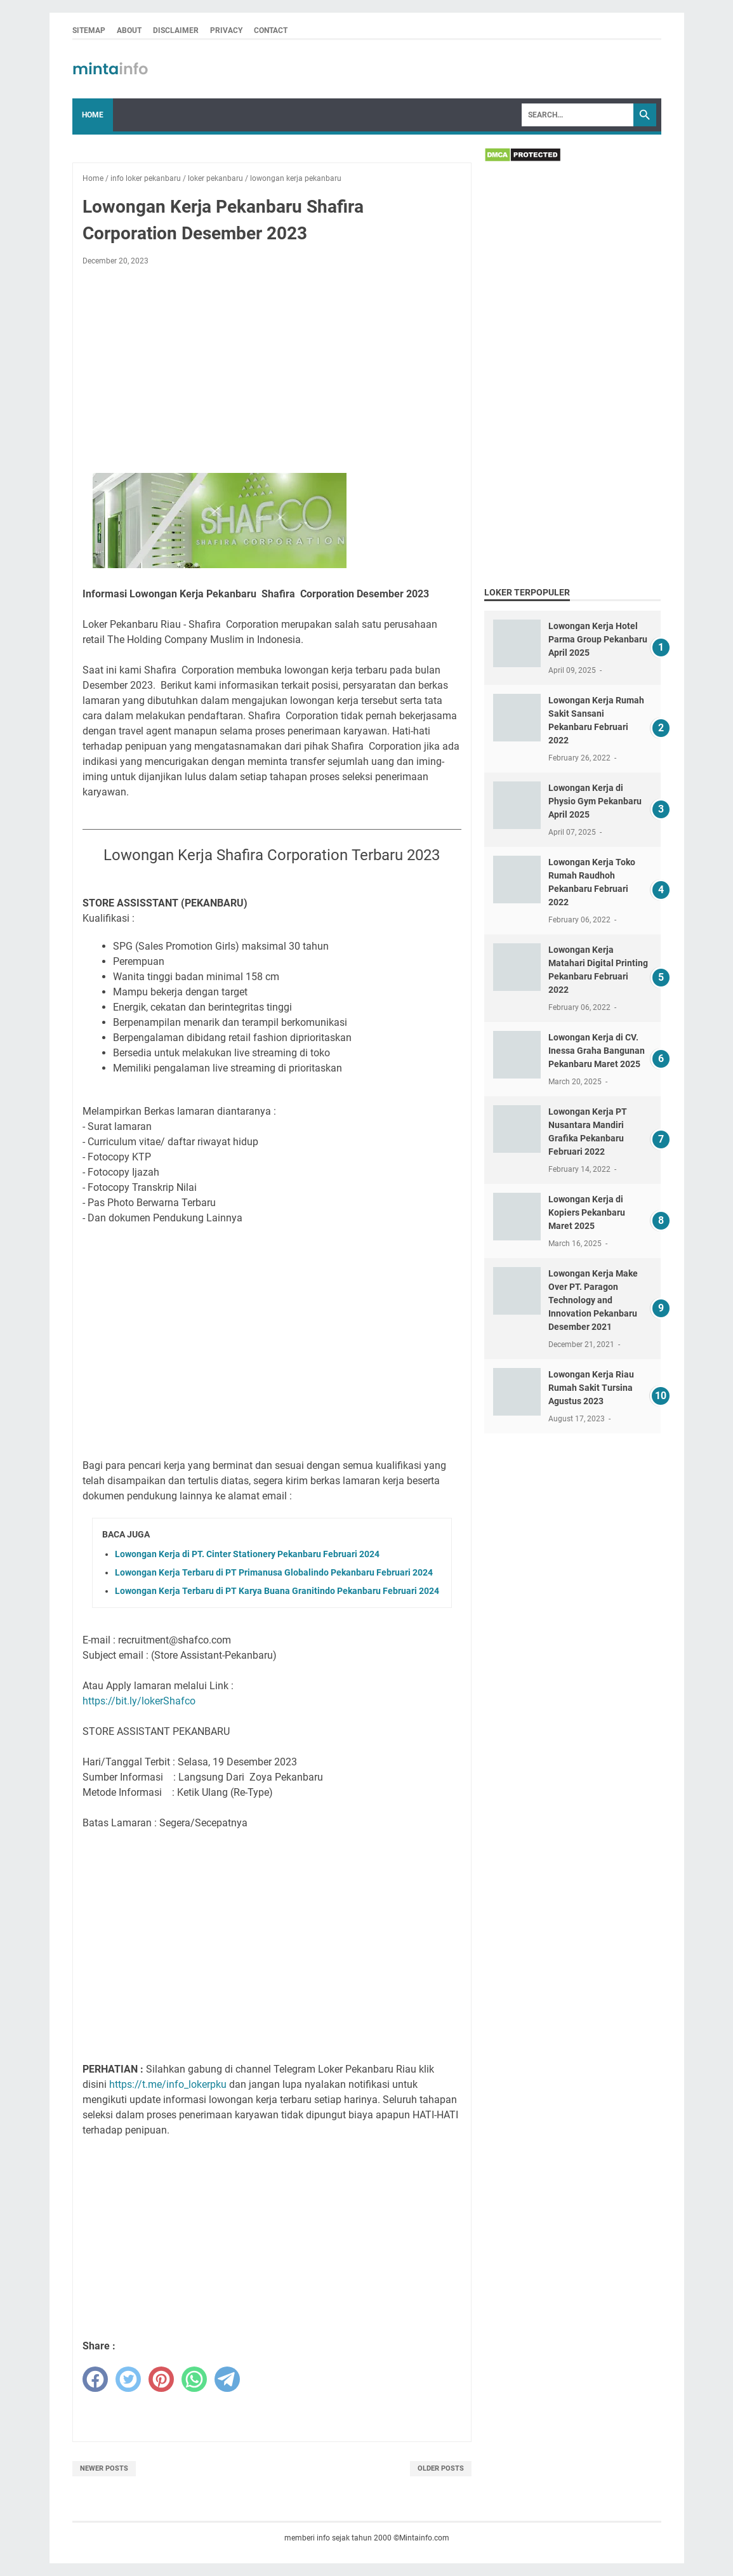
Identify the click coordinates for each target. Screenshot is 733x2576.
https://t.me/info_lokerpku (168, 2084)
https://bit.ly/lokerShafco (139, 1701)
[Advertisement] (271, 370)
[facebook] (95, 2379)
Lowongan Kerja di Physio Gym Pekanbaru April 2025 (595, 801)
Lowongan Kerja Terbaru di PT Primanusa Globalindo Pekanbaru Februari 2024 (274, 1572)
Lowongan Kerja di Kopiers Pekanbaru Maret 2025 (586, 1212)
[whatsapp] (194, 2379)
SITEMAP (88, 30)
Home (92, 114)
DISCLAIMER (176, 30)
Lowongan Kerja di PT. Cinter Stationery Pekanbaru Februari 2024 (247, 1554)
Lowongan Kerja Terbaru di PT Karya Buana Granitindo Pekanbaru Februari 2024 (277, 1591)
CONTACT (270, 30)
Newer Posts (104, 2468)
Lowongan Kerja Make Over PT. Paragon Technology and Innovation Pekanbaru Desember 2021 (593, 1300)
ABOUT (129, 30)
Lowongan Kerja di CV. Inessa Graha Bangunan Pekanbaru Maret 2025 (596, 1050)
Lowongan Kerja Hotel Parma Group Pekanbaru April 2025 (597, 639)
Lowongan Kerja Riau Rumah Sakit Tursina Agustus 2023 (591, 1387)
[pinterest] (161, 2379)
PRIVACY (226, 30)
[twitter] (128, 2379)
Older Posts (441, 2468)
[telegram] (227, 2379)
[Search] (577, 114)
